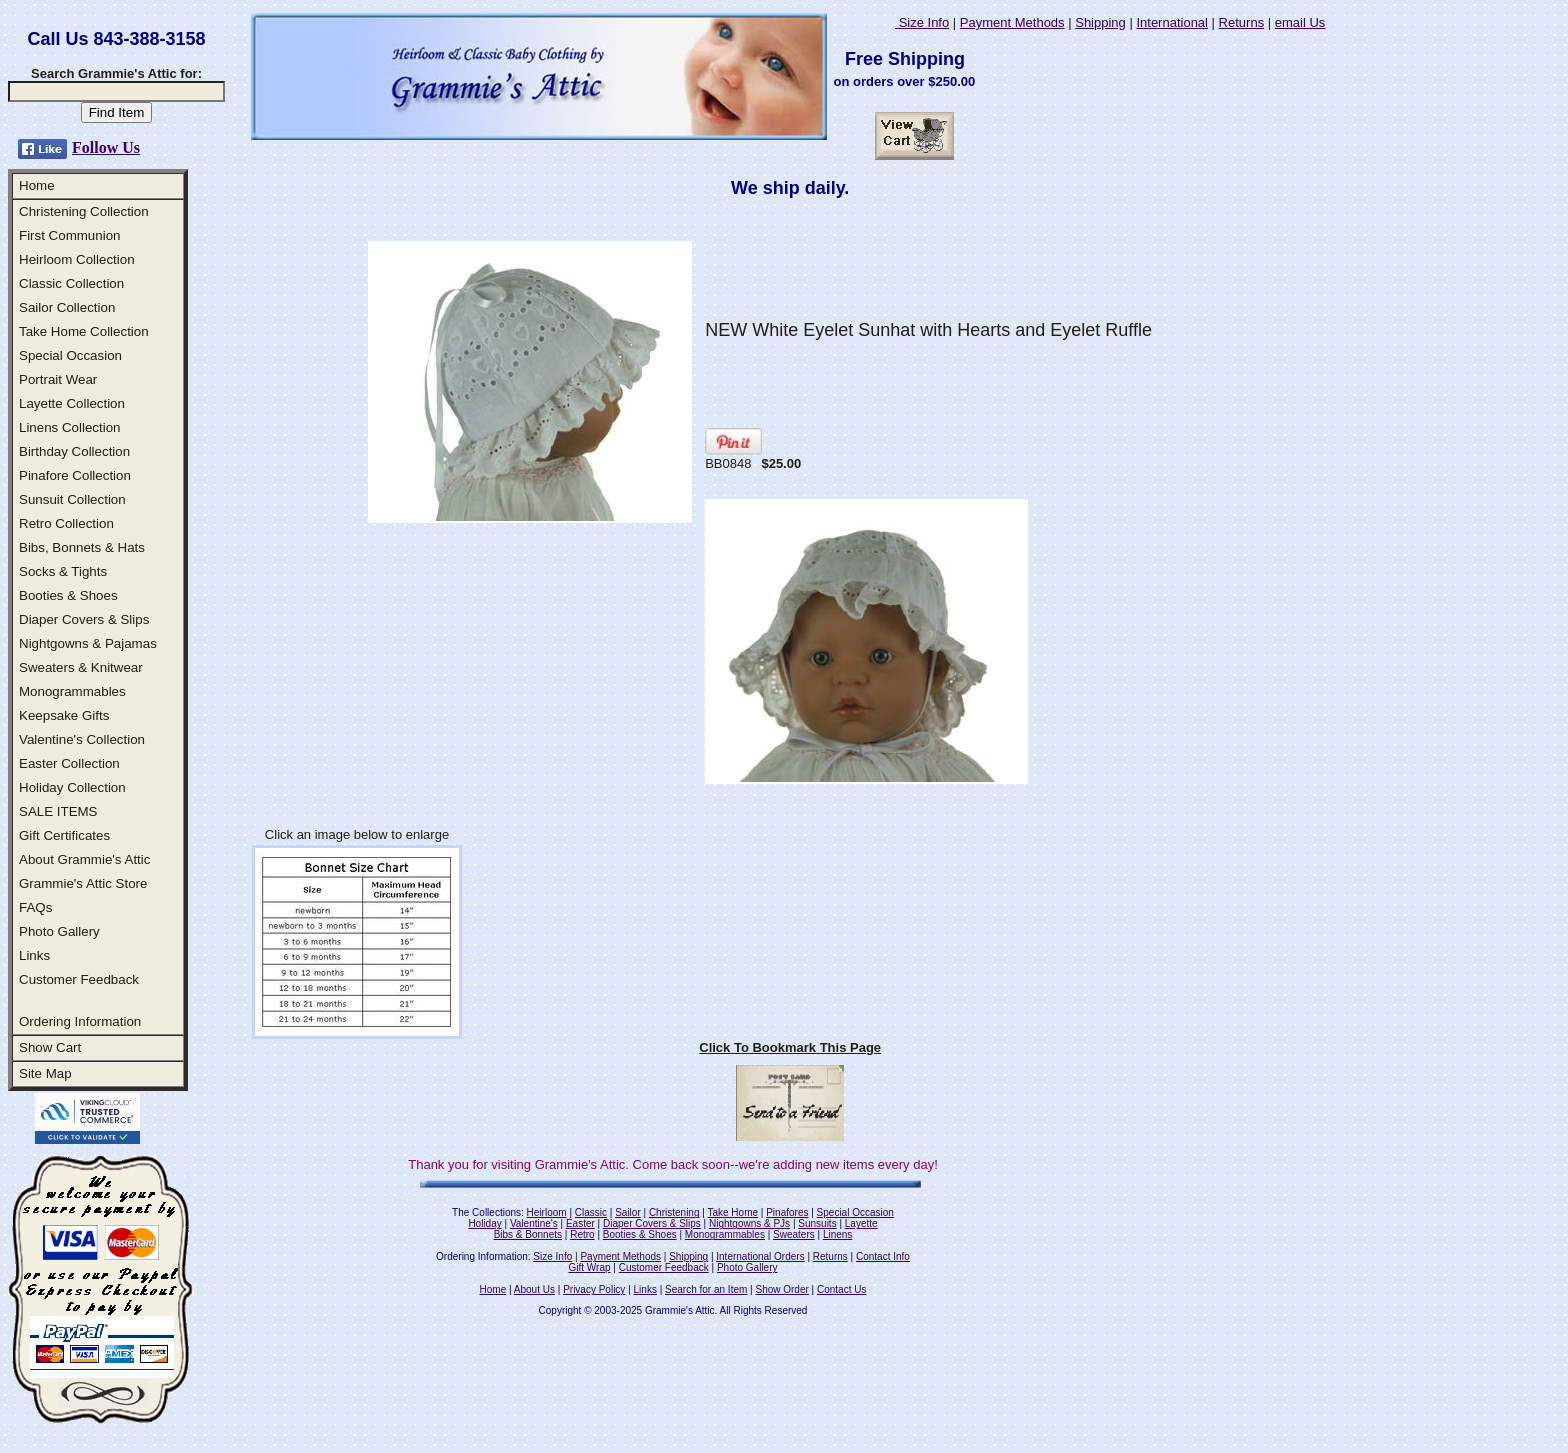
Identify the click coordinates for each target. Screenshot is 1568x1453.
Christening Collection (84, 211)
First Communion (69, 235)
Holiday (484, 1223)
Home (37, 185)
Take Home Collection (84, 331)
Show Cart (50, 1047)
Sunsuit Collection (72, 499)
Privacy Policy (594, 1289)
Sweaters (794, 1234)
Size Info (922, 22)
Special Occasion (70, 355)
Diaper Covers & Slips (84, 619)
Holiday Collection (72, 787)
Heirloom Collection (77, 259)
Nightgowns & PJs (749, 1223)
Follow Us (106, 147)
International (1172, 22)
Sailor (628, 1212)
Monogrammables (72, 691)
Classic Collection (71, 283)
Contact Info (883, 1256)
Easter (580, 1223)
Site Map (45, 1073)
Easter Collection (69, 763)
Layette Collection (72, 403)
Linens (837, 1234)
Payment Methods (1012, 22)
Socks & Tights (63, 571)
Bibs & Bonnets (528, 1234)
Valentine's (534, 1223)
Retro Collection (66, 523)
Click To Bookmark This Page (790, 1047)
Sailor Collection (67, 307)
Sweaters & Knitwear (81, 667)
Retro (582, 1234)
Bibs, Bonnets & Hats (82, 547)
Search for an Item (706, 1289)
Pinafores (787, 1212)
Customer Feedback (79, 979)
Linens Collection (70, 427)
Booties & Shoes (68, 595)
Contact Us (841, 1289)
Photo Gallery (59, 931)
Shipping (1100, 22)
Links (34, 955)
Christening (674, 1212)
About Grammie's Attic (84, 859)
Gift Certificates (64, 835)
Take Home (732, 1212)
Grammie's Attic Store (83, 883)
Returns (1242, 22)
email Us (1300, 22)
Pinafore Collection (75, 475)
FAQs (35, 907)
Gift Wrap (590, 1267)
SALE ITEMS (58, 811)
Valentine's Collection (82, 739)
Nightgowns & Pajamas (88, 643)
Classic (591, 1212)
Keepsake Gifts (64, 715)
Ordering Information (80, 1021)
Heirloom (547, 1212)
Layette (861, 1223)
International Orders (760, 1256)
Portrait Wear (58, 379)
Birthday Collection (74, 451)
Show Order (781, 1289)
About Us (534, 1289)
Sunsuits (817, 1223)
